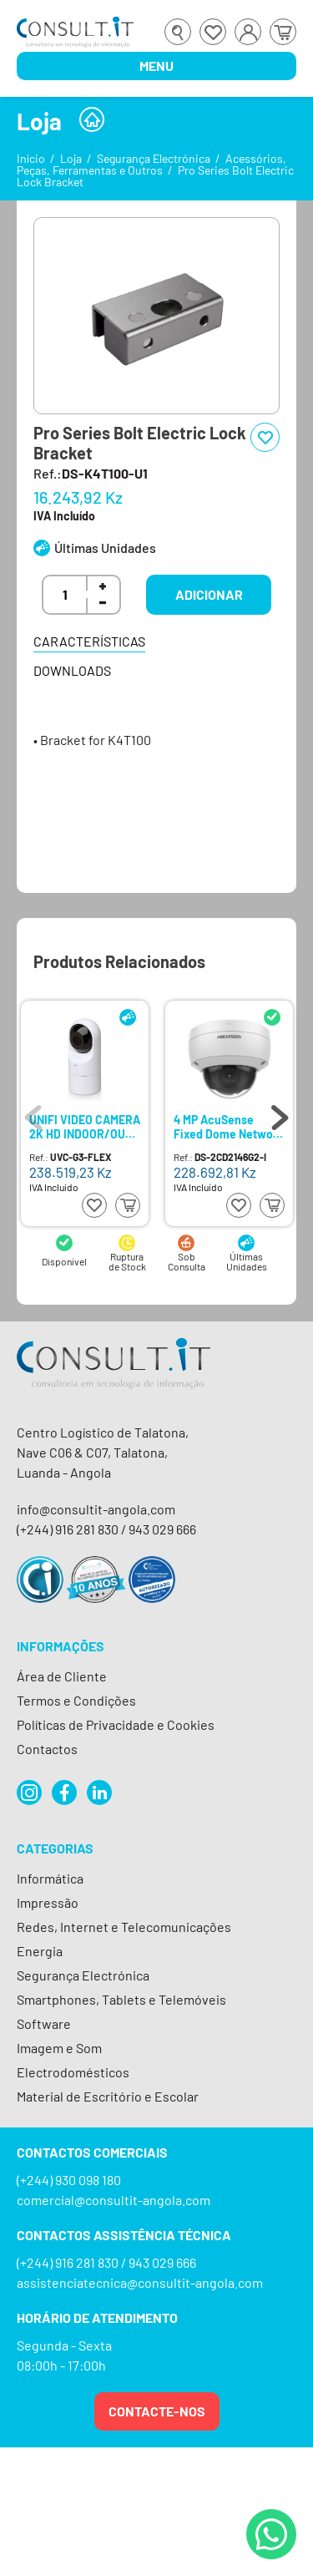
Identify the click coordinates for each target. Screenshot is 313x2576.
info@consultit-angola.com (96, 1509)
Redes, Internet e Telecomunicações (124, 1927)
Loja (71, 158)
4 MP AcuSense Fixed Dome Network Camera (228, 1126)
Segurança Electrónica (153, 158)
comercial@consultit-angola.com (113, 2200)
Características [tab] (89, 641)
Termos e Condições (76, 1700)
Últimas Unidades (105, 547)
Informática (50, 1878)
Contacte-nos (157, 2411)
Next (279, 1113)
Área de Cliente (62, 1676)
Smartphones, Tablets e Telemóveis (121, 1999)
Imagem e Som (59, 2048)
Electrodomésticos (73, 2072)
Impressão (47, 1902)
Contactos (47, 1749)
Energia (40, 1951)
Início (31, 158)
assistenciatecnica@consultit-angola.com (140, 2282)
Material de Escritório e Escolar (108, 2096)
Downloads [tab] (72, 670)
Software (44, 2023)
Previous (33, 1113)
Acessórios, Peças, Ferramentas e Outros (151, 164)
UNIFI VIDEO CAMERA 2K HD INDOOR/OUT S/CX (84, 1126)
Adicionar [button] (209, 594)
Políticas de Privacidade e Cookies (116, 1724)
